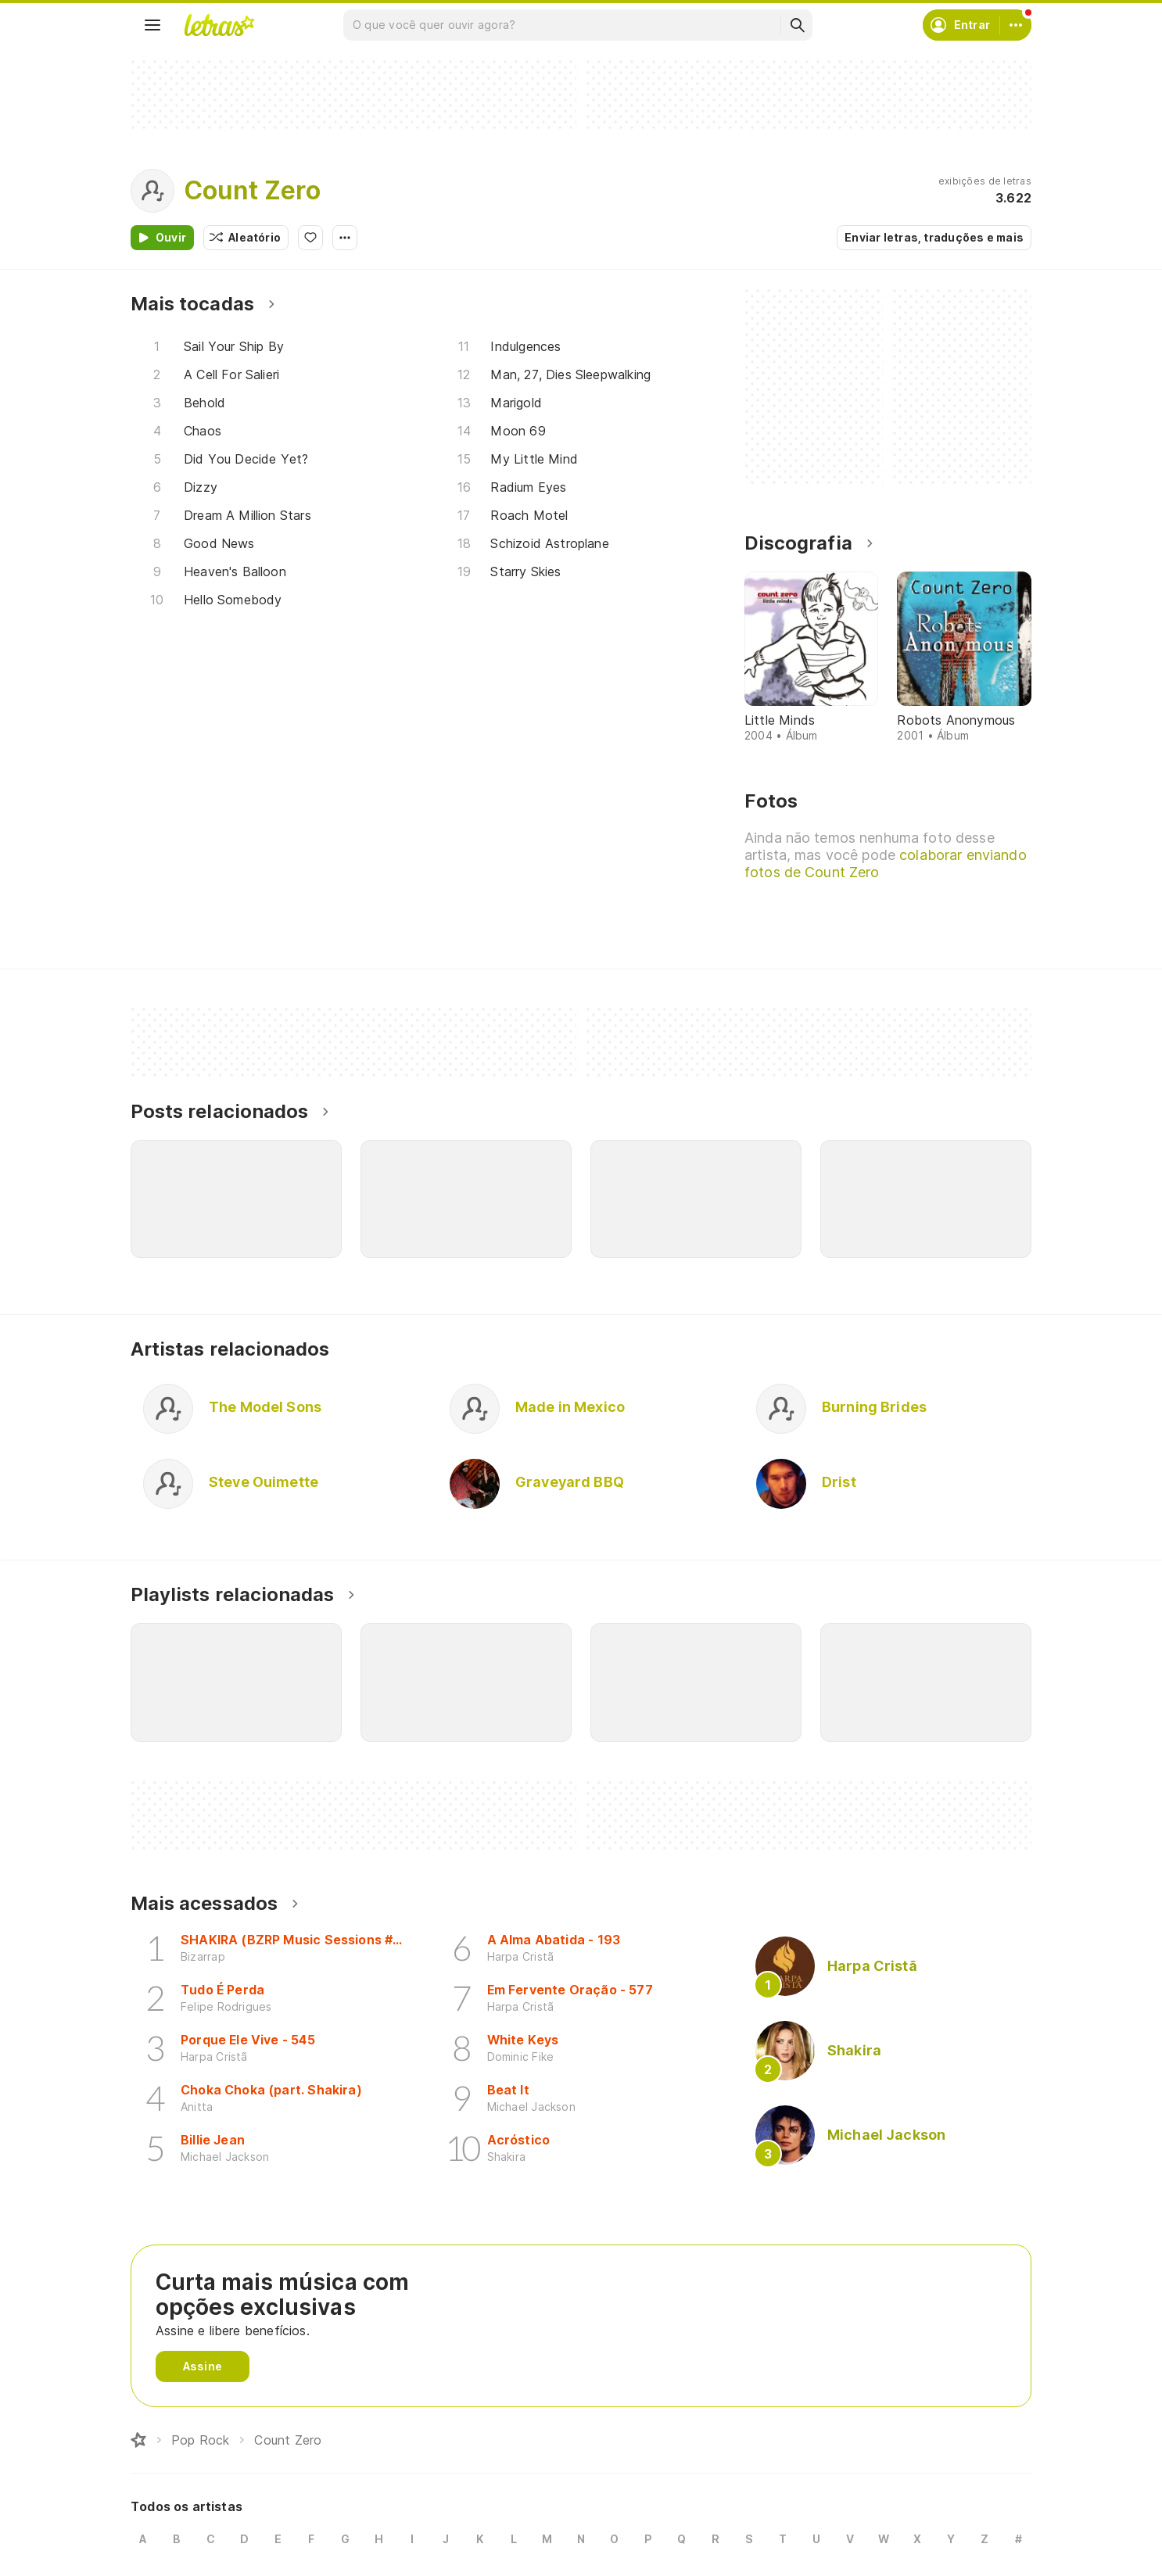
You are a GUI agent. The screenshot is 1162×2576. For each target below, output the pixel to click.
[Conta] (1015, 25)
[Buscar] (796, 25)
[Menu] (152, 25)
